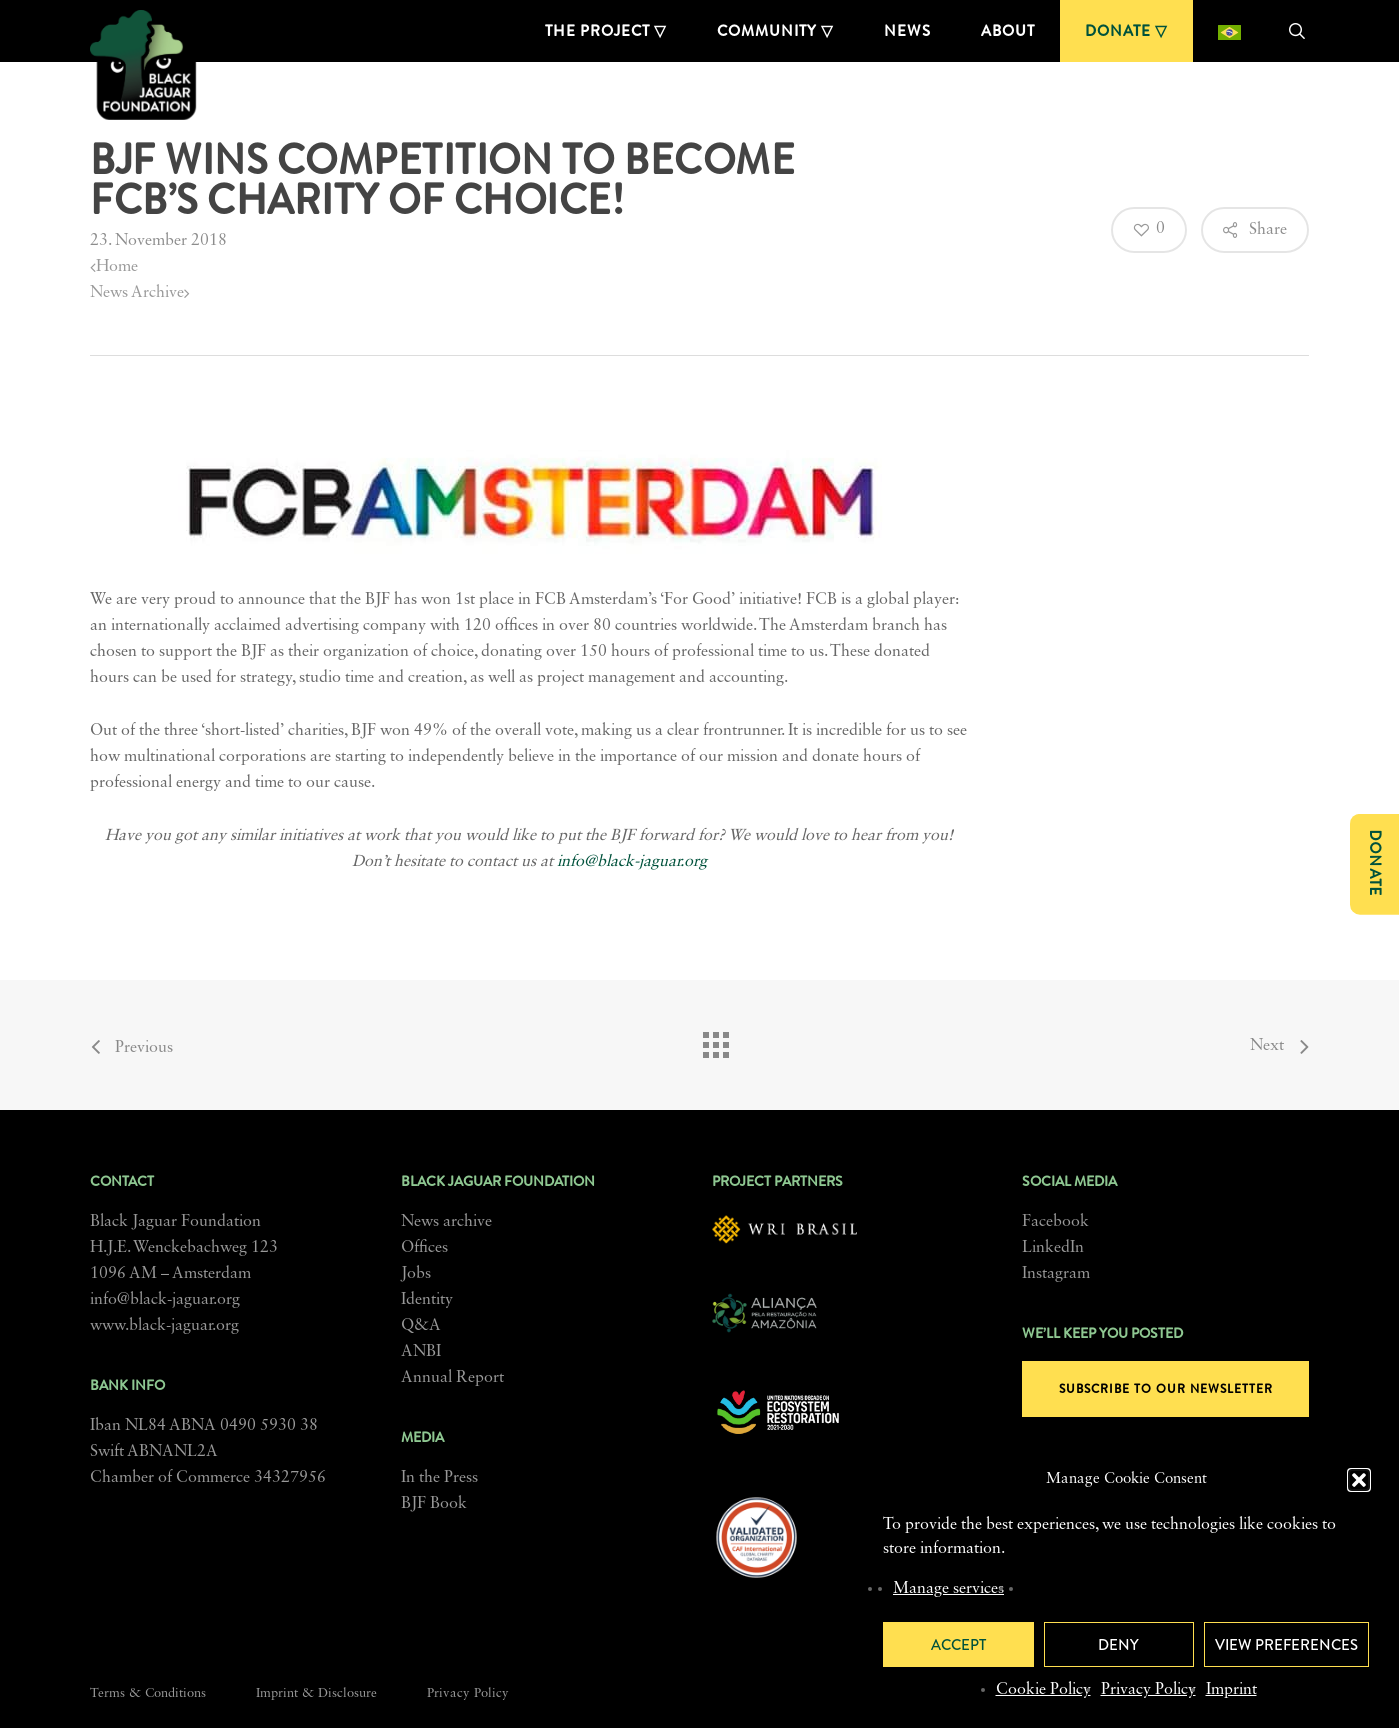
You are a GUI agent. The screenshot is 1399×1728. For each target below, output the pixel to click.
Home (114, 267)
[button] (1359, 1480)
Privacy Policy (1148, 1690)
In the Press (439, 1478)
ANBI (421, 1352)
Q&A (421, 1326)
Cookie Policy (1043, 1690)
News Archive (140, 293)
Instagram (1056, 1274)
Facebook (1055, 1222)
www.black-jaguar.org (164, 1326)
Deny (1118, 1645)
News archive (446, 1222)
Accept (958, 1645)
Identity (427, 1300)
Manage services (948, 1589)
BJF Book (434, 1504)
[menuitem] (1229, 31)
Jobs (416, 1274)
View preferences (1286, 1645)
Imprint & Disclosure (316, 1693)
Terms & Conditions (148, 1693)
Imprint (1231, 1690)
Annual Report (452, 1378)
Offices (424, 1248)
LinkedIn (1053, 1248)
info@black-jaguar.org (632, 862)
